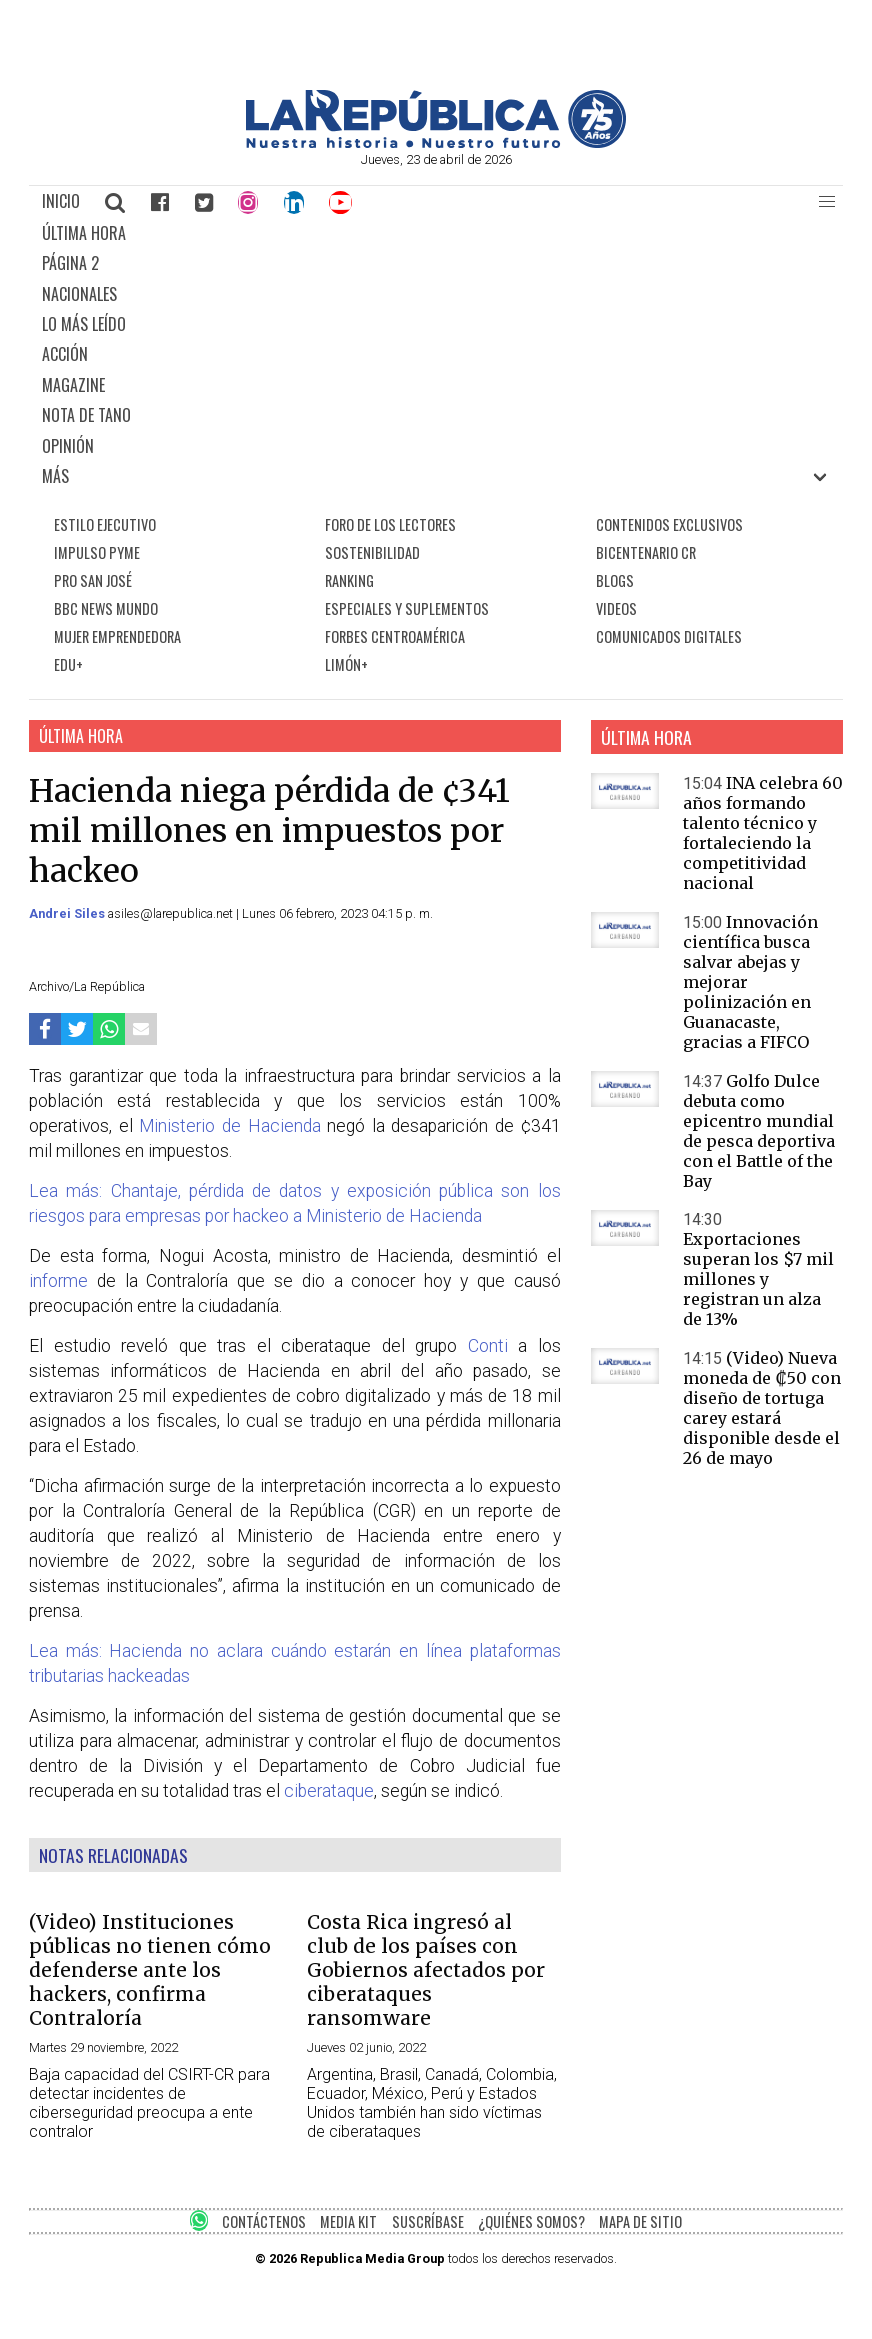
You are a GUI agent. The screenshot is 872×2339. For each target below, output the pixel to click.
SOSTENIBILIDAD (372, 552)
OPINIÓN (68, 446)
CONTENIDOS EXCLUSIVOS (669, 524)
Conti (488, 1346)
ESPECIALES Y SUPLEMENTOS (407, 608)
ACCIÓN (65, 354)
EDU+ (68, 664)
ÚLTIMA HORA (84, 233)
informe (58, 1281)
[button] (827, 202)
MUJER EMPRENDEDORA (117, 636)
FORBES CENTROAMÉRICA (395, 636)
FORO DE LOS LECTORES (390, 524)
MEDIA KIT (348, 2221)
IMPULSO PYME (97, 552)
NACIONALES (79, 294)
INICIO (61, 201)
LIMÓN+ (346, 664)
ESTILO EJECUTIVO (105, 524)
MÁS (55, 476)
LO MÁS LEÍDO (84, 324)
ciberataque (329, 1791)
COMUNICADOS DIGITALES (669, 636)
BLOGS (615, 580)
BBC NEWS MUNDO (106, 608)
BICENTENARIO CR (646, 552)
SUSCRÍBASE (428, 2221)
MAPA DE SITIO (640, 2221)
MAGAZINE (73, 385)
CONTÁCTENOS (264, 2221)
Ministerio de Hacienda (229, 1126)
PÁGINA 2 (70, 263)
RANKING (349, 580)
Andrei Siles (68, 913)
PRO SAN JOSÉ (93, 580)
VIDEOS (616, 608)
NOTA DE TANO (86, 415)
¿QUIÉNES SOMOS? (531, 2221)
